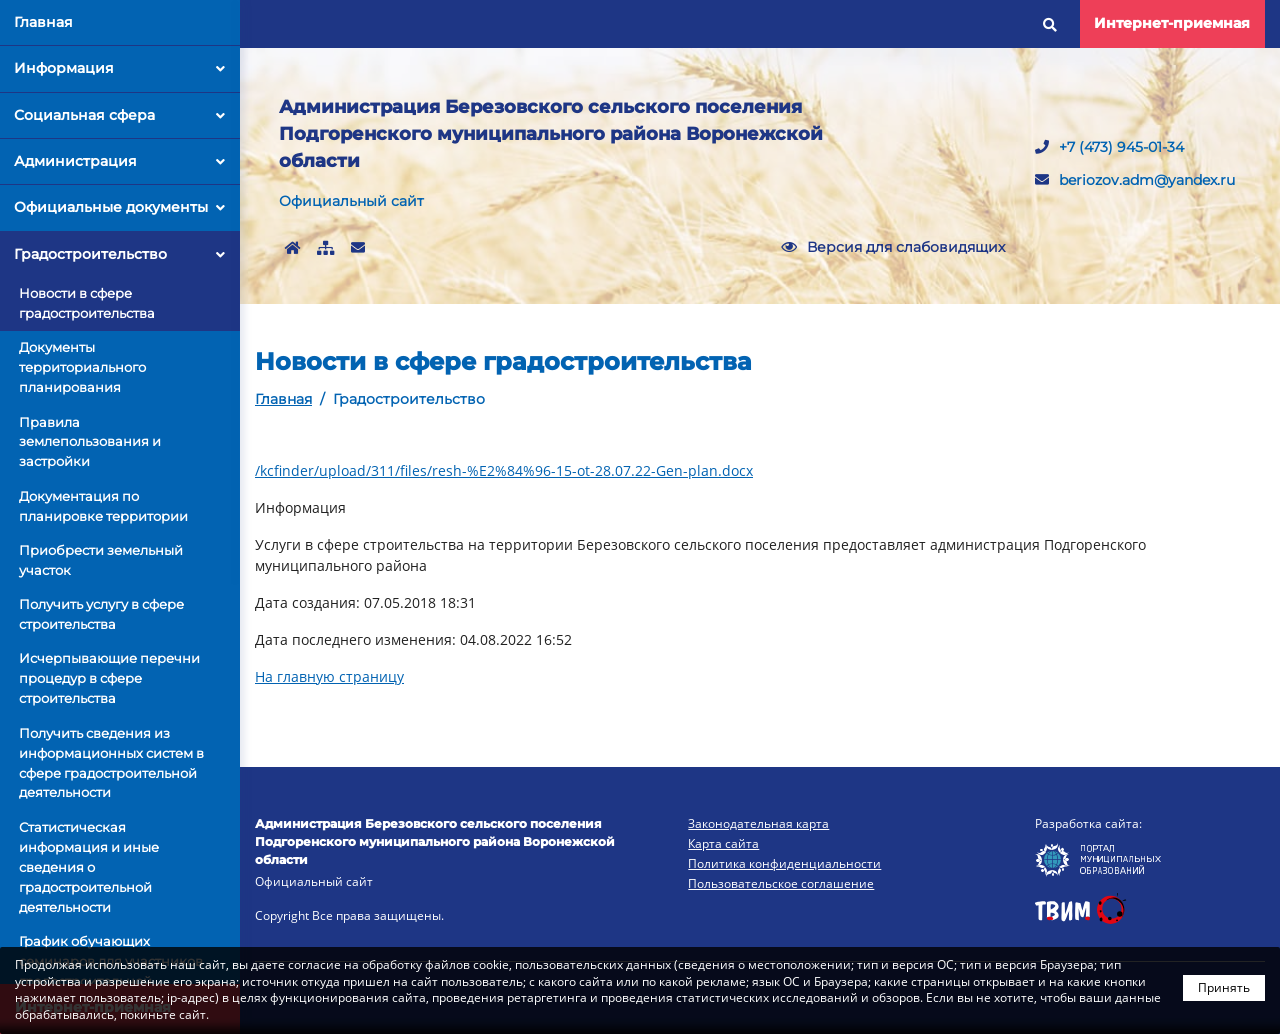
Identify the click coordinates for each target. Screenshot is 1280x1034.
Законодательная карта (758, 823)
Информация (119, 68)
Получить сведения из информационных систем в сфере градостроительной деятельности (111, 763)
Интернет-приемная (1172, 23)
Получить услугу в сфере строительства (101, 614)
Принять (1224, 987)
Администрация (119, 161)
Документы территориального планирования (82, 367)
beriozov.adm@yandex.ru (1135, 180)
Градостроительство (119, 254)
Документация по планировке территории (103, 506)
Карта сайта (723, 843)
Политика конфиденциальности (784, 863)
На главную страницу (329, 676)
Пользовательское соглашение (781, 883)
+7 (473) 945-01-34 (1109, 147)
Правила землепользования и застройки (90, 442)
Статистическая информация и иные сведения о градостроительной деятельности (89, 867)
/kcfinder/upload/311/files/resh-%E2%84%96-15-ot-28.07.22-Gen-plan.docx (504, 470)
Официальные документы (119, 207)
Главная (43, 22)
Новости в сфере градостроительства (87, 303)
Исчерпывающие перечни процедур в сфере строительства (109, 678)
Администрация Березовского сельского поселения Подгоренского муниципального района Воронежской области (551, 134)
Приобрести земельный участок (101, 560)
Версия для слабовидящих (893, 247)
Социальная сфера (119, 115)
